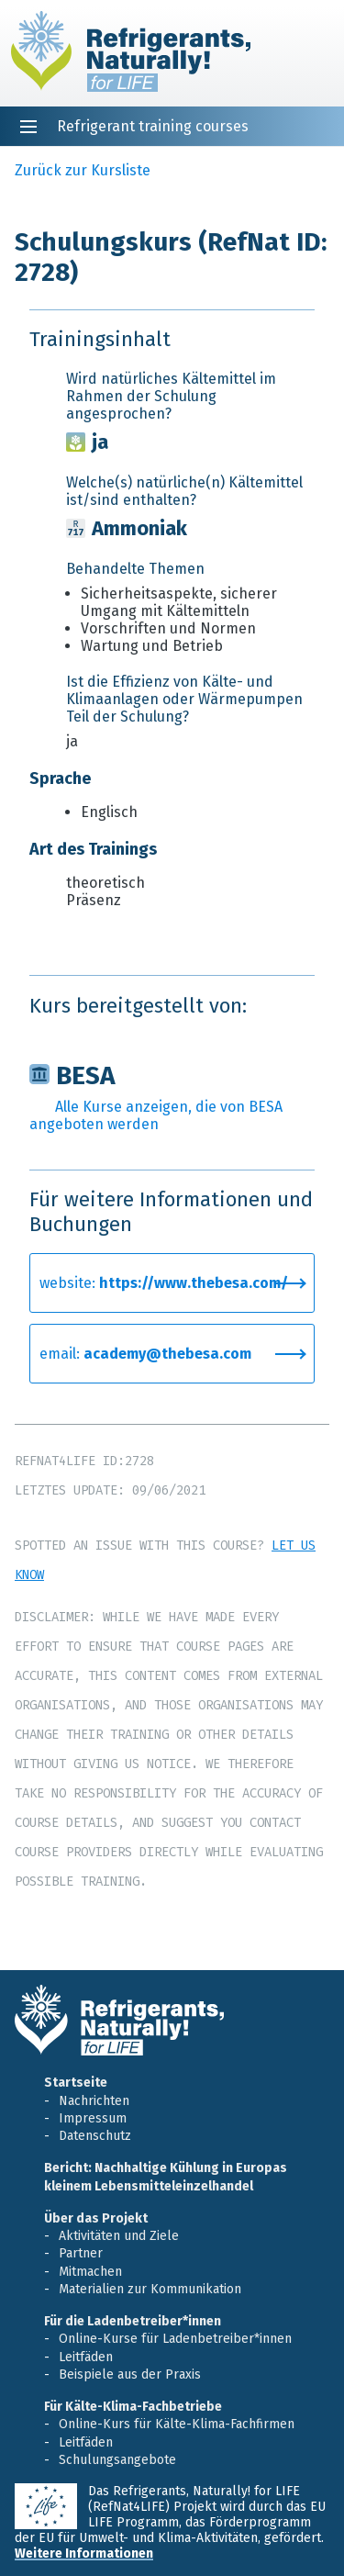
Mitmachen (90, 2271)
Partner (81, 2253)
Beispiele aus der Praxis (130, 2374)
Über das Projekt (96, 2218)
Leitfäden (86, 2357)
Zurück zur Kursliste (82, 170)
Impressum (93, 2118)
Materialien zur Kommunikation (150, 2289)
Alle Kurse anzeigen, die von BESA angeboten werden (156, 1115)
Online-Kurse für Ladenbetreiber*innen (175, 2338)
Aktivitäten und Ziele (119, 2236)
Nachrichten (94, 2101)
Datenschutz (95, 2136)
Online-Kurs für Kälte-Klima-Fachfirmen (176, 2424)
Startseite (75, 2082)
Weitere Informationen (84, 2553)
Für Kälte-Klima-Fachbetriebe (133, 2406)
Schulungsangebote (117, 2460)
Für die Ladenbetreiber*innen (132, 2321)
